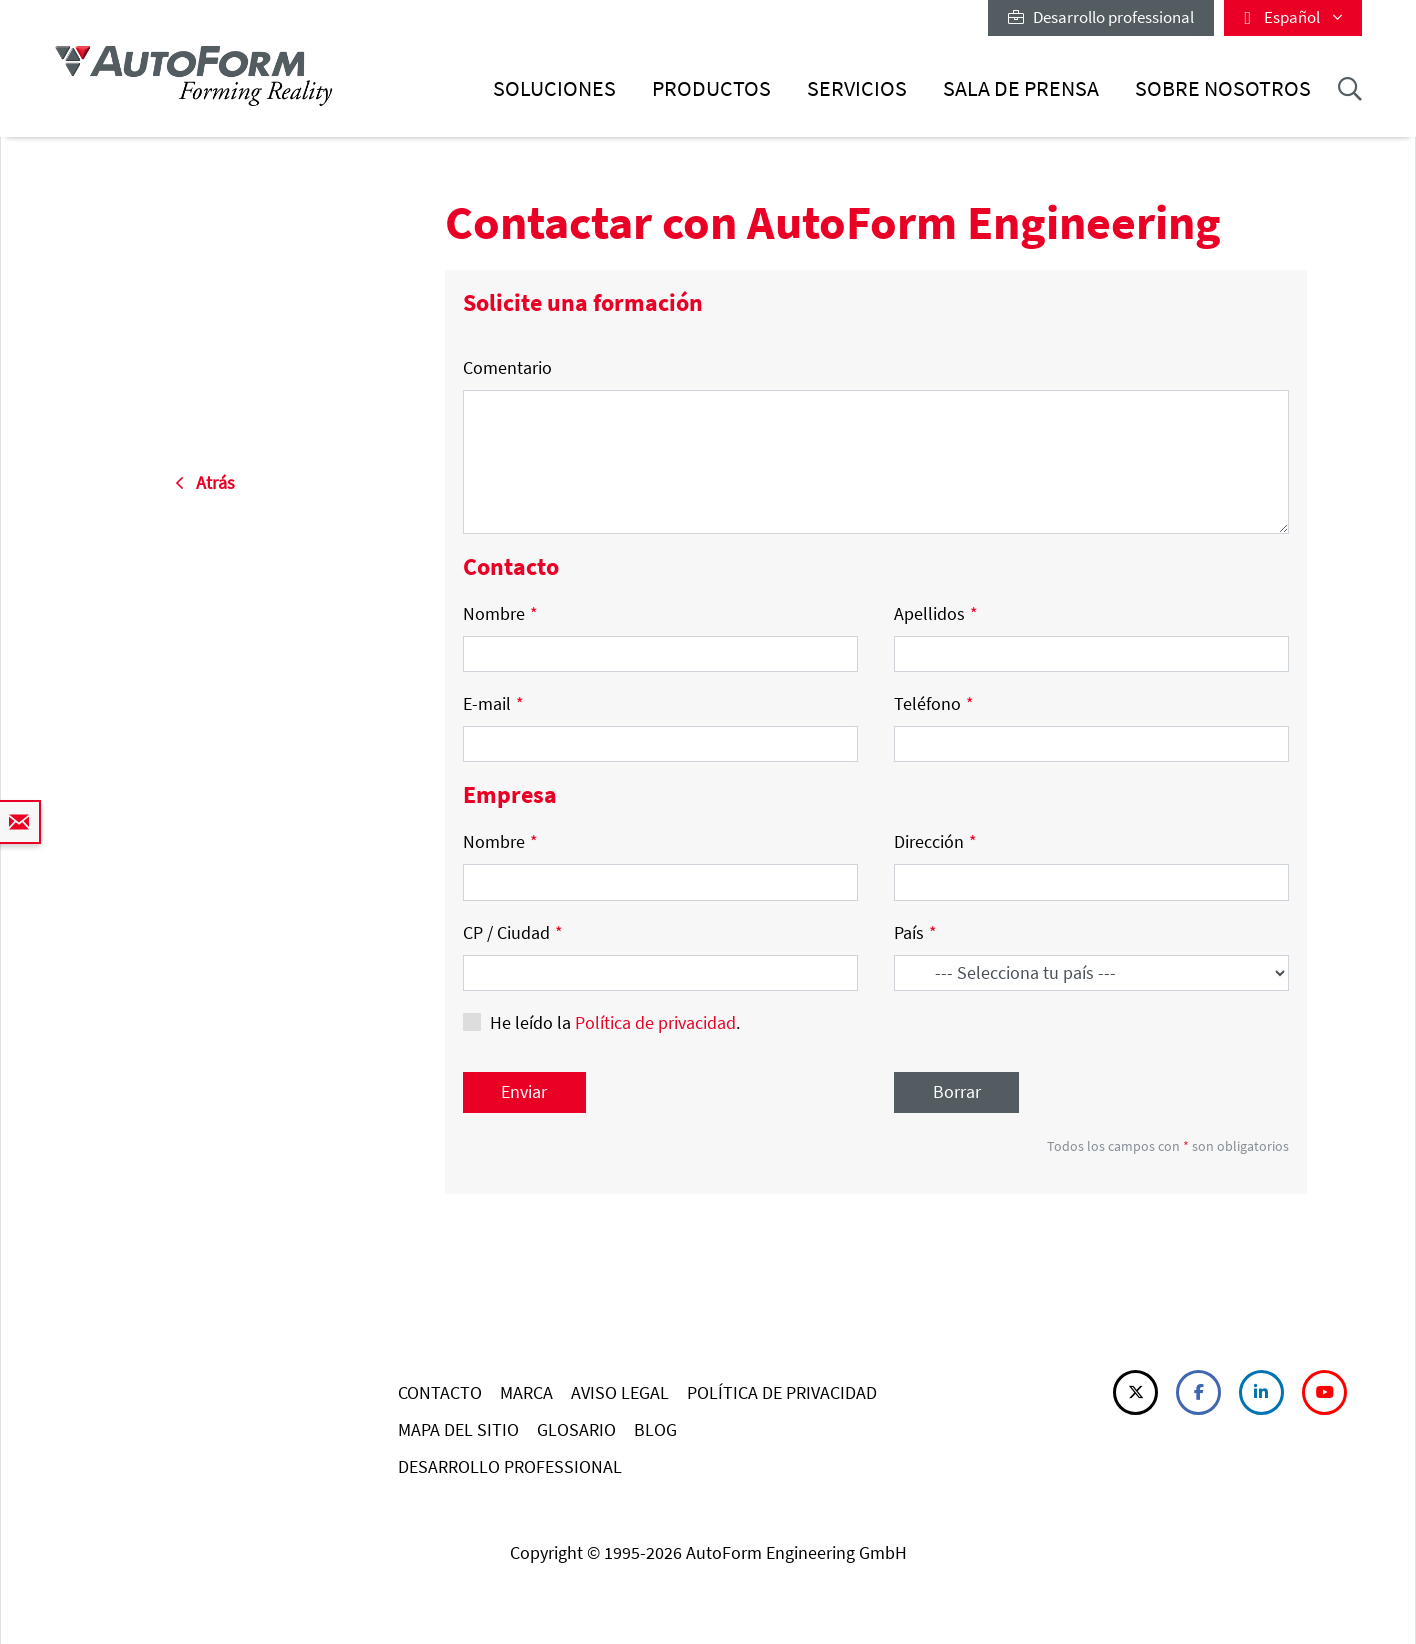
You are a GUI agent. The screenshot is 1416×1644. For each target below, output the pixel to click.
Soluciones (554, 88)
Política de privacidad (655, 1022)
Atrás (205, 482)
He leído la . (615, 1022)
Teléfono (934, 703)
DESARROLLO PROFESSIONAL (510, 1466)
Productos (711, 88)
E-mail (493, 703)
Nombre (500, 613)
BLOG (655, 1429)
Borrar (957, 1091)
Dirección (935, 841)
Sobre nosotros (1223, 88)
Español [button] (1293, 17)
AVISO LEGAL (620, 1392)
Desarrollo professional (1101, 17)
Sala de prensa (1021, 88)
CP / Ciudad (513, 932)
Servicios (857, 88)
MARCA (526, 1392)
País (915, 932)
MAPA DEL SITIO (458, 1429)
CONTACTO (440, 1392)
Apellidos (936, 613)
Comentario (507, 367)
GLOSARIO (576, 1429)
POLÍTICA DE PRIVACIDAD (782, 1392)
